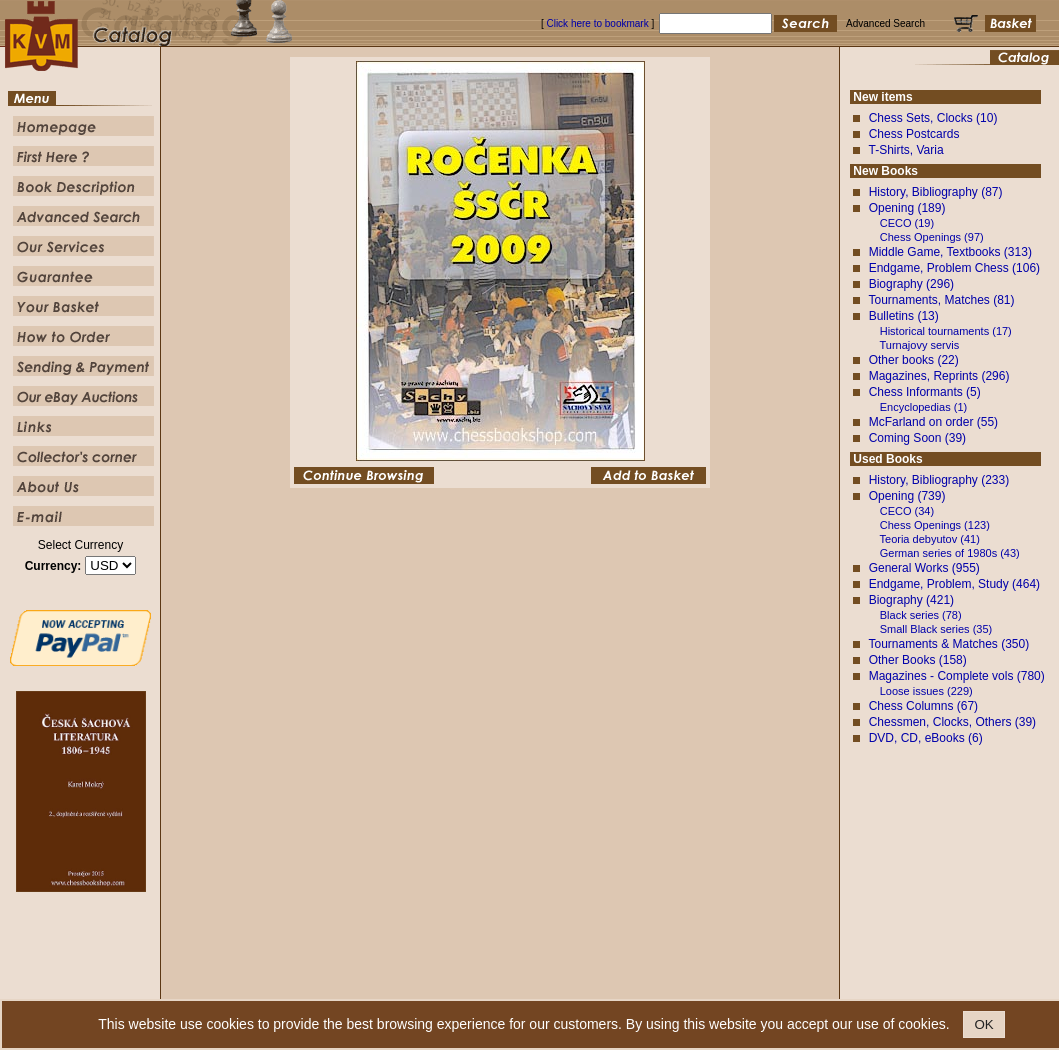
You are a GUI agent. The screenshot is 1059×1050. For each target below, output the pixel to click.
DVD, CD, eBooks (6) (926, 738)
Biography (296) (911, 284)
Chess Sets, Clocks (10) (933, 118)
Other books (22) (914, 360)
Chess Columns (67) (923, 706)
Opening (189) (907, 208)
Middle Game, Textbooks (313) (950, 252)
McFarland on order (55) (933, 422)
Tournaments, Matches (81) (941, 300)
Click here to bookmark (597, 23)
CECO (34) (907, 511)
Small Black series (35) (936, 629)
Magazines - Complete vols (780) (957, 676)
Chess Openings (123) (935, 525)
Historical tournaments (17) (946, 331)
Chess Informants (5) (925, 392)
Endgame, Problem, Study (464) (954, 584)
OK (983, 1024)
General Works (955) (924, 568)
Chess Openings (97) (932, 237)
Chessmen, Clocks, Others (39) (952, 722)
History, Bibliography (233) (939, 480)
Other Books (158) (918, 660)
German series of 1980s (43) (950, 553)
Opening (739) (907, 496)
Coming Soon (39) (917, 438)
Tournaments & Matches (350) (948, 644)
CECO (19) (907, 223)
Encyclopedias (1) (923, 407)
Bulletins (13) (904, 316)
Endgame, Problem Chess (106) (954, 268)
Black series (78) (921, 615)
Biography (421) (911, 600)
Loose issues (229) (926, 691)
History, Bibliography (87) (936, 192)
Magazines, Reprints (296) (939, 376)
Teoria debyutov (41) (930, 539)
